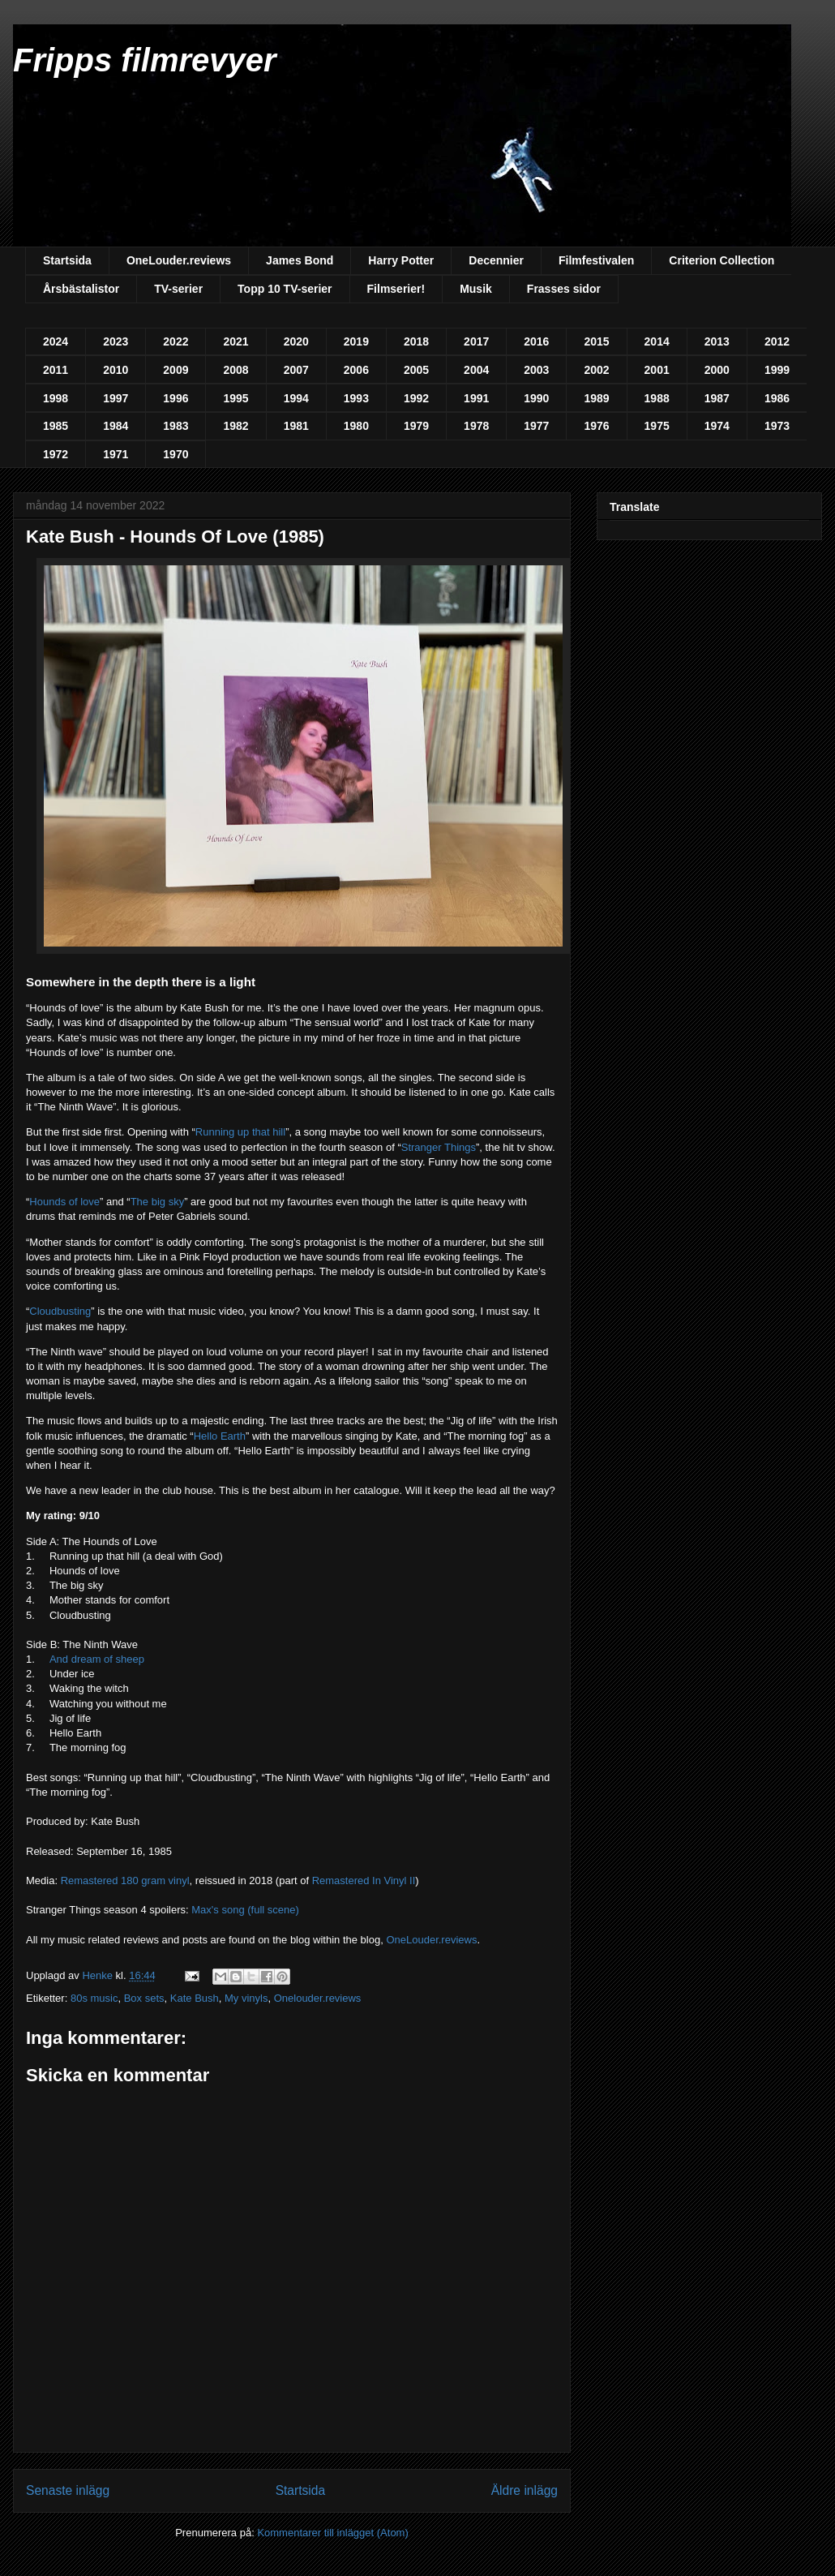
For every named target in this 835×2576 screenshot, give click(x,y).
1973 (777, 425)
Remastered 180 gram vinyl (125, 1880)
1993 (356, 398)
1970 (175, 454)
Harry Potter (401, 260)
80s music (94, 1998)
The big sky (157, 1202)
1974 (717, 425)
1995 (235, 398)
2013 (717, 341)
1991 (476, 398)
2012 (777, 341)
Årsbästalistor (81, 288)
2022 (175, 341)
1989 (596, 398)
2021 (235, 341)
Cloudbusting (60, 1311)
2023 (115, 341)
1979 (416, 425)
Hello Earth (220, 1436)
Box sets (144, 1998)
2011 (55, 369)
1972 (55, 454)
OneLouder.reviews (178, 260)
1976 (596, 425)
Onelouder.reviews (318, 1998)
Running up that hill (240, 1132)
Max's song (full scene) (245, 1910)
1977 (536, 425)
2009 (175, 369)
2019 (356, 341)
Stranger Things (438, 1147)
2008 (235, 369)
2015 (596, 341)
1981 (296, 425)
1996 (175, 398)
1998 (55, 398)
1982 (235, 425)
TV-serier (178, 288)
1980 (356, 425)
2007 (296, 369)
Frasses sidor (564, 288)
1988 (657, 398)
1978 (476, 425)
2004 (476, 369)
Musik (476, 288)
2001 (657, 369)
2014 (657, 341)
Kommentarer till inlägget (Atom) (332, 2533)
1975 (657, 425)
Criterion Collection (721, 260)
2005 (416, 369)
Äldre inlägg (524, 2490)
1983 (175, 425)
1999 (777, 369)
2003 (536, 369)
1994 (296, 398)
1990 (536, 398)
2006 (356, 369)
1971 (115, 454)
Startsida (67, 260)
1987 (717, 398)
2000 (717, 369)
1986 (777, 398)
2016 (536, 341)
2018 (416, 341)
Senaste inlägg (67, 2490)
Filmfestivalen (596, 260)
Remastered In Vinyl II (364, 1880)
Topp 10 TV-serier (285, 288)
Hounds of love (64, 1202)
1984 (115, 425)
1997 (115, 398)
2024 (55, 341)
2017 (476, 341)
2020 (296, 341)
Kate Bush (194, 1998)
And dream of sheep (96, 1659)
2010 (115, 369)
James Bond (299, 260)
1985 (55, 425)
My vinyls (246, 1998)
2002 (596, 369)
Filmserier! (396, 288)
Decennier (496, 260)
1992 (416, 398)
